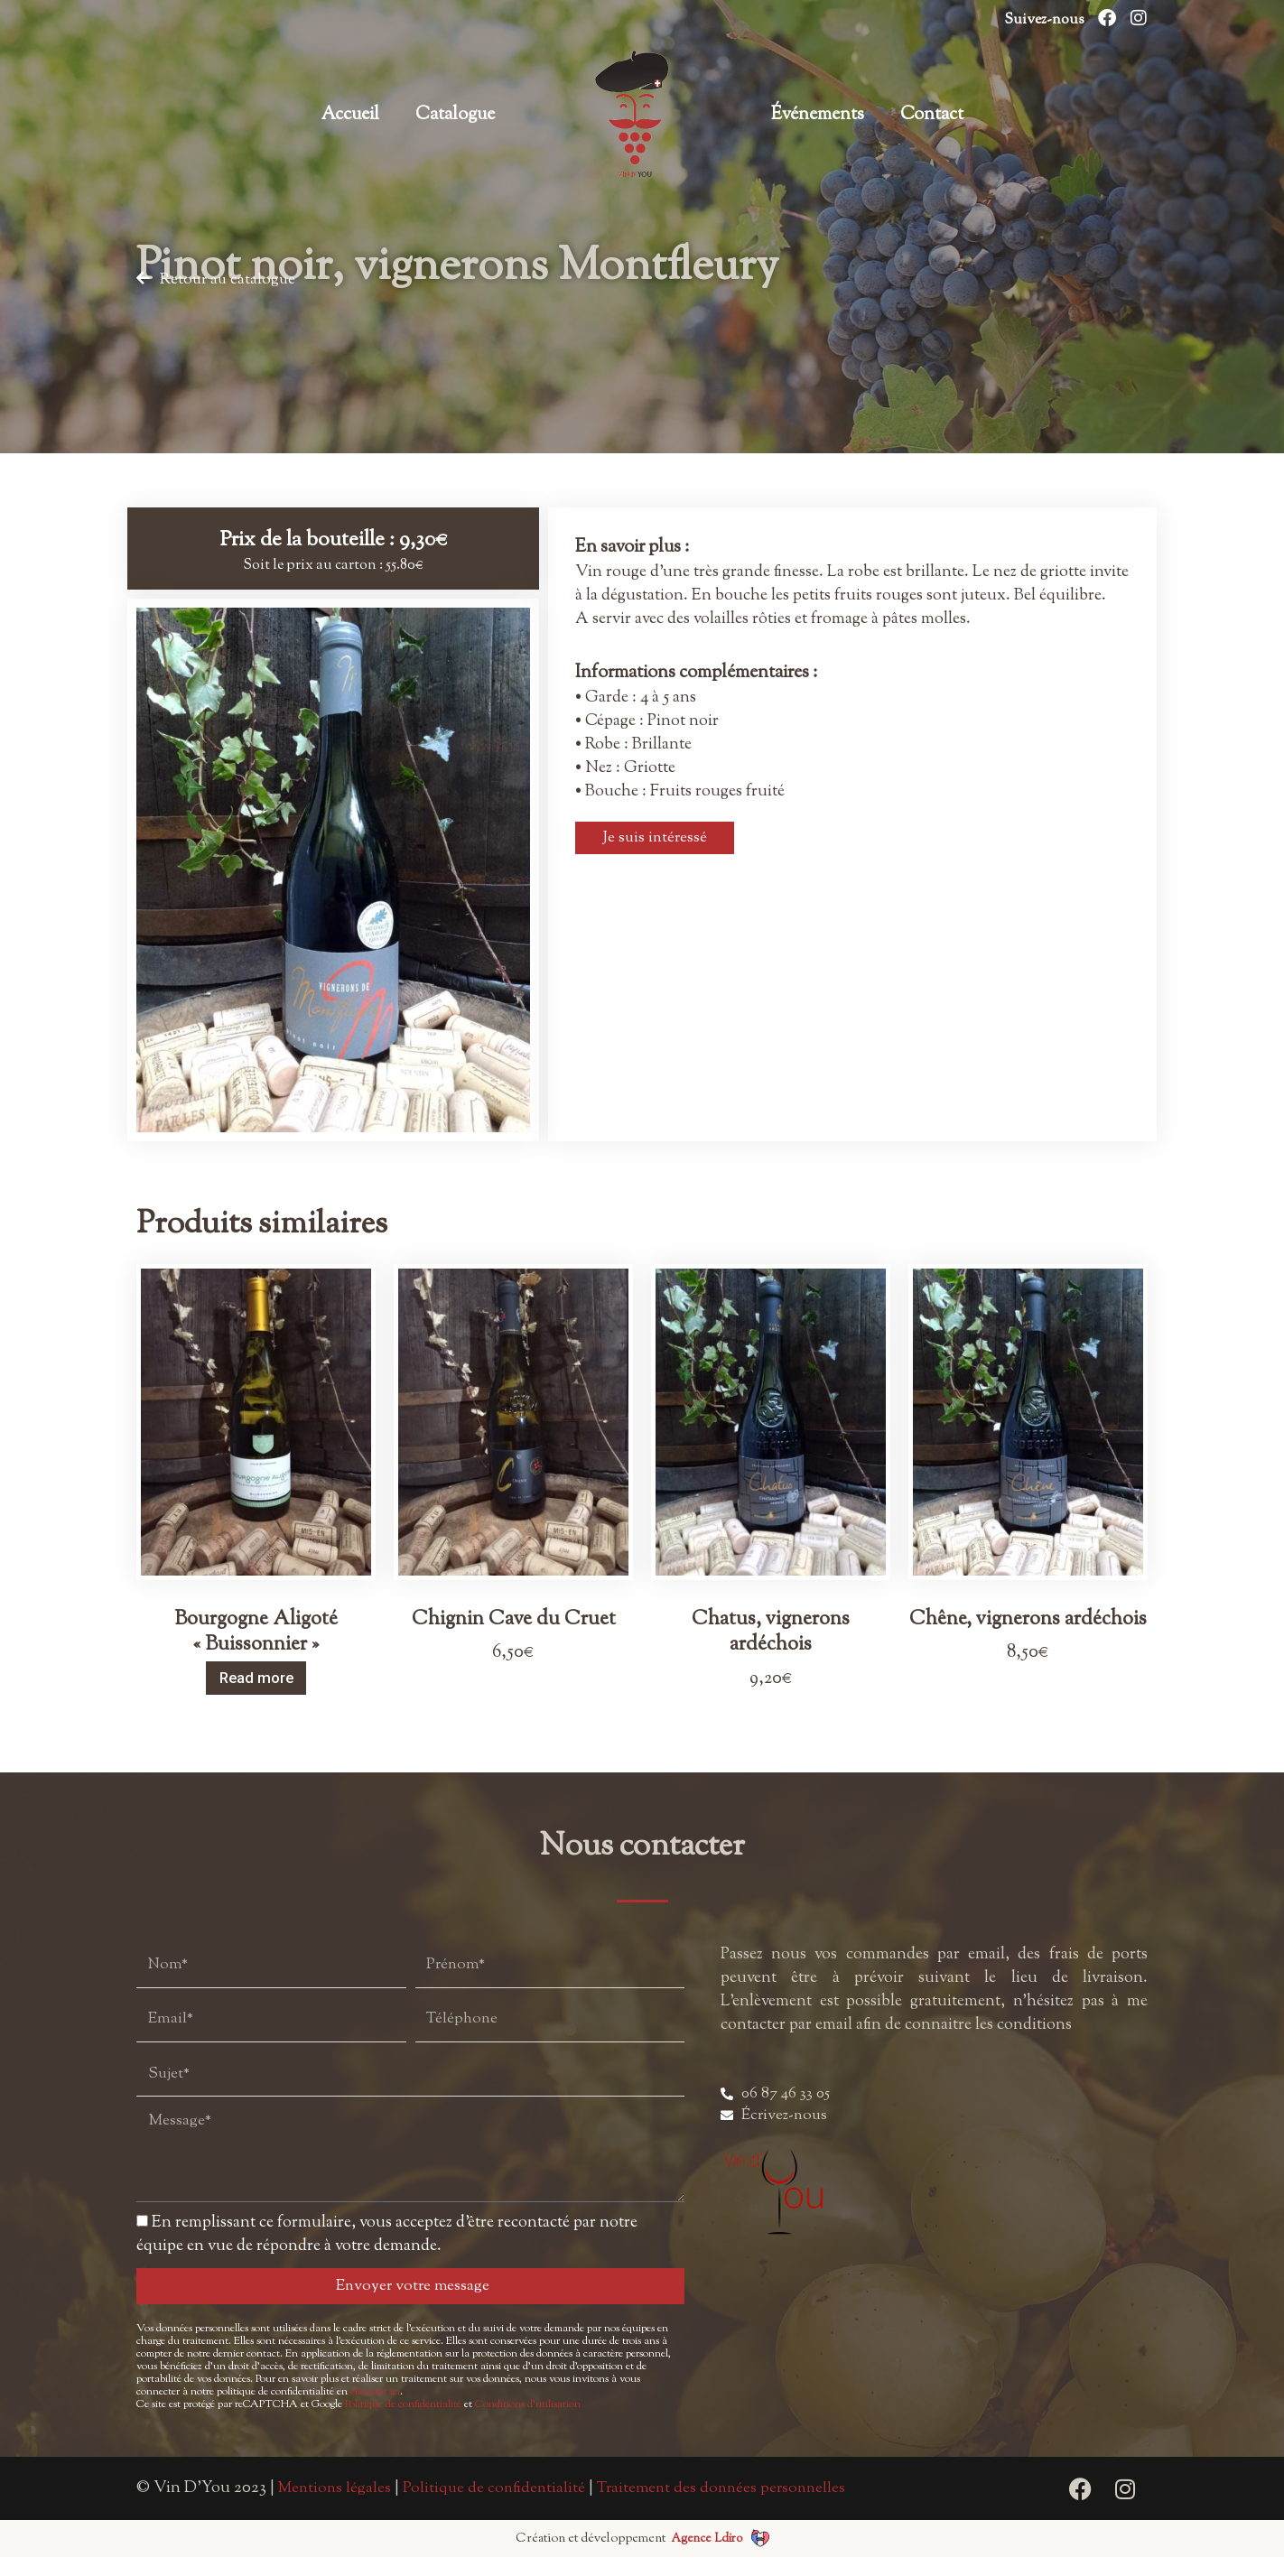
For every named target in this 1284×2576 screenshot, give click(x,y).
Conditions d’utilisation (528, 2423)
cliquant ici (375, 2411)
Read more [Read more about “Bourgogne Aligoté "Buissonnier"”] (256, 1678)
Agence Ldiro (706, 2557)
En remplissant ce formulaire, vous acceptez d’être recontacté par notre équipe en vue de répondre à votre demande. (386, 2253)
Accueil (350, 115)
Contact (931, 115)
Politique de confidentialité (403, 2423)
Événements (817, 115)
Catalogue (455, 115)
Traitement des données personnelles (731, 2507)
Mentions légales (336, 2507)
